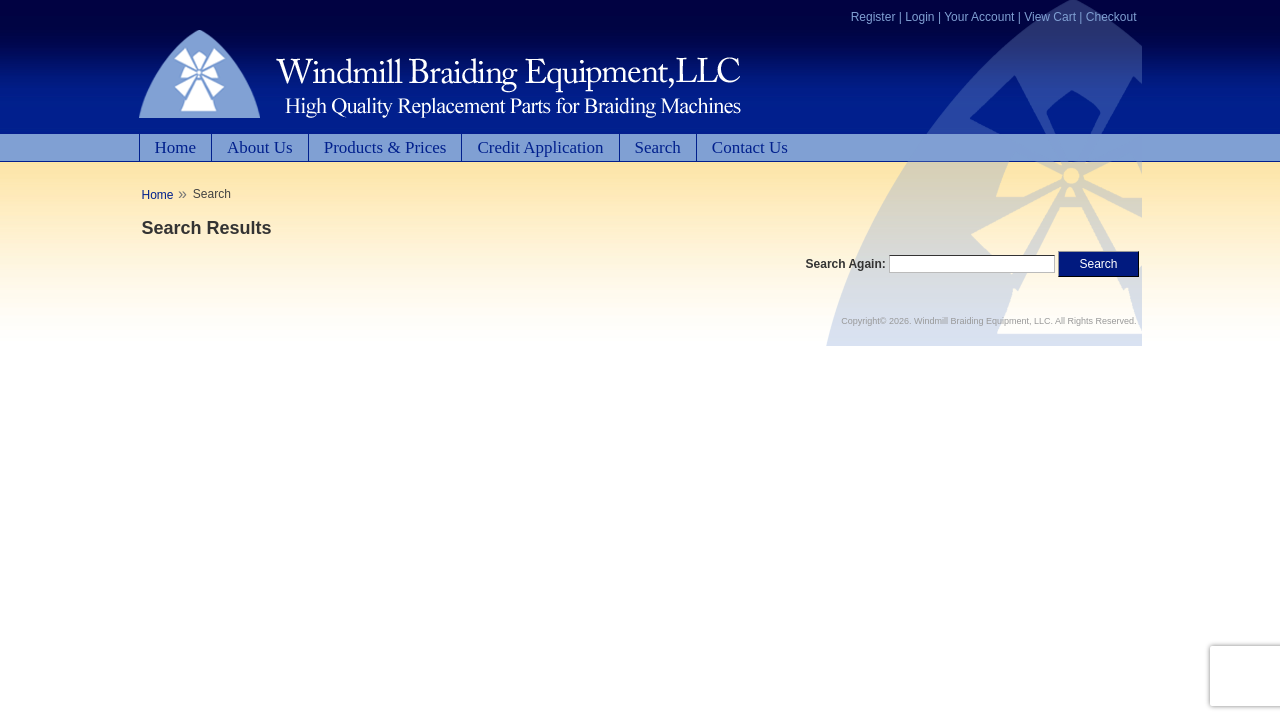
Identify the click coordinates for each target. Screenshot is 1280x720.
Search (658, 147)
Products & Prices (385, 147)
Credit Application (540, 147)
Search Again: (846, 264)
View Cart (1050, 17)
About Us (260, 147)
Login (919, 17)
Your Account (979, 17)
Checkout (1111, 17)
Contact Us (750, 147)
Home (176, 147)
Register (873, 17)
